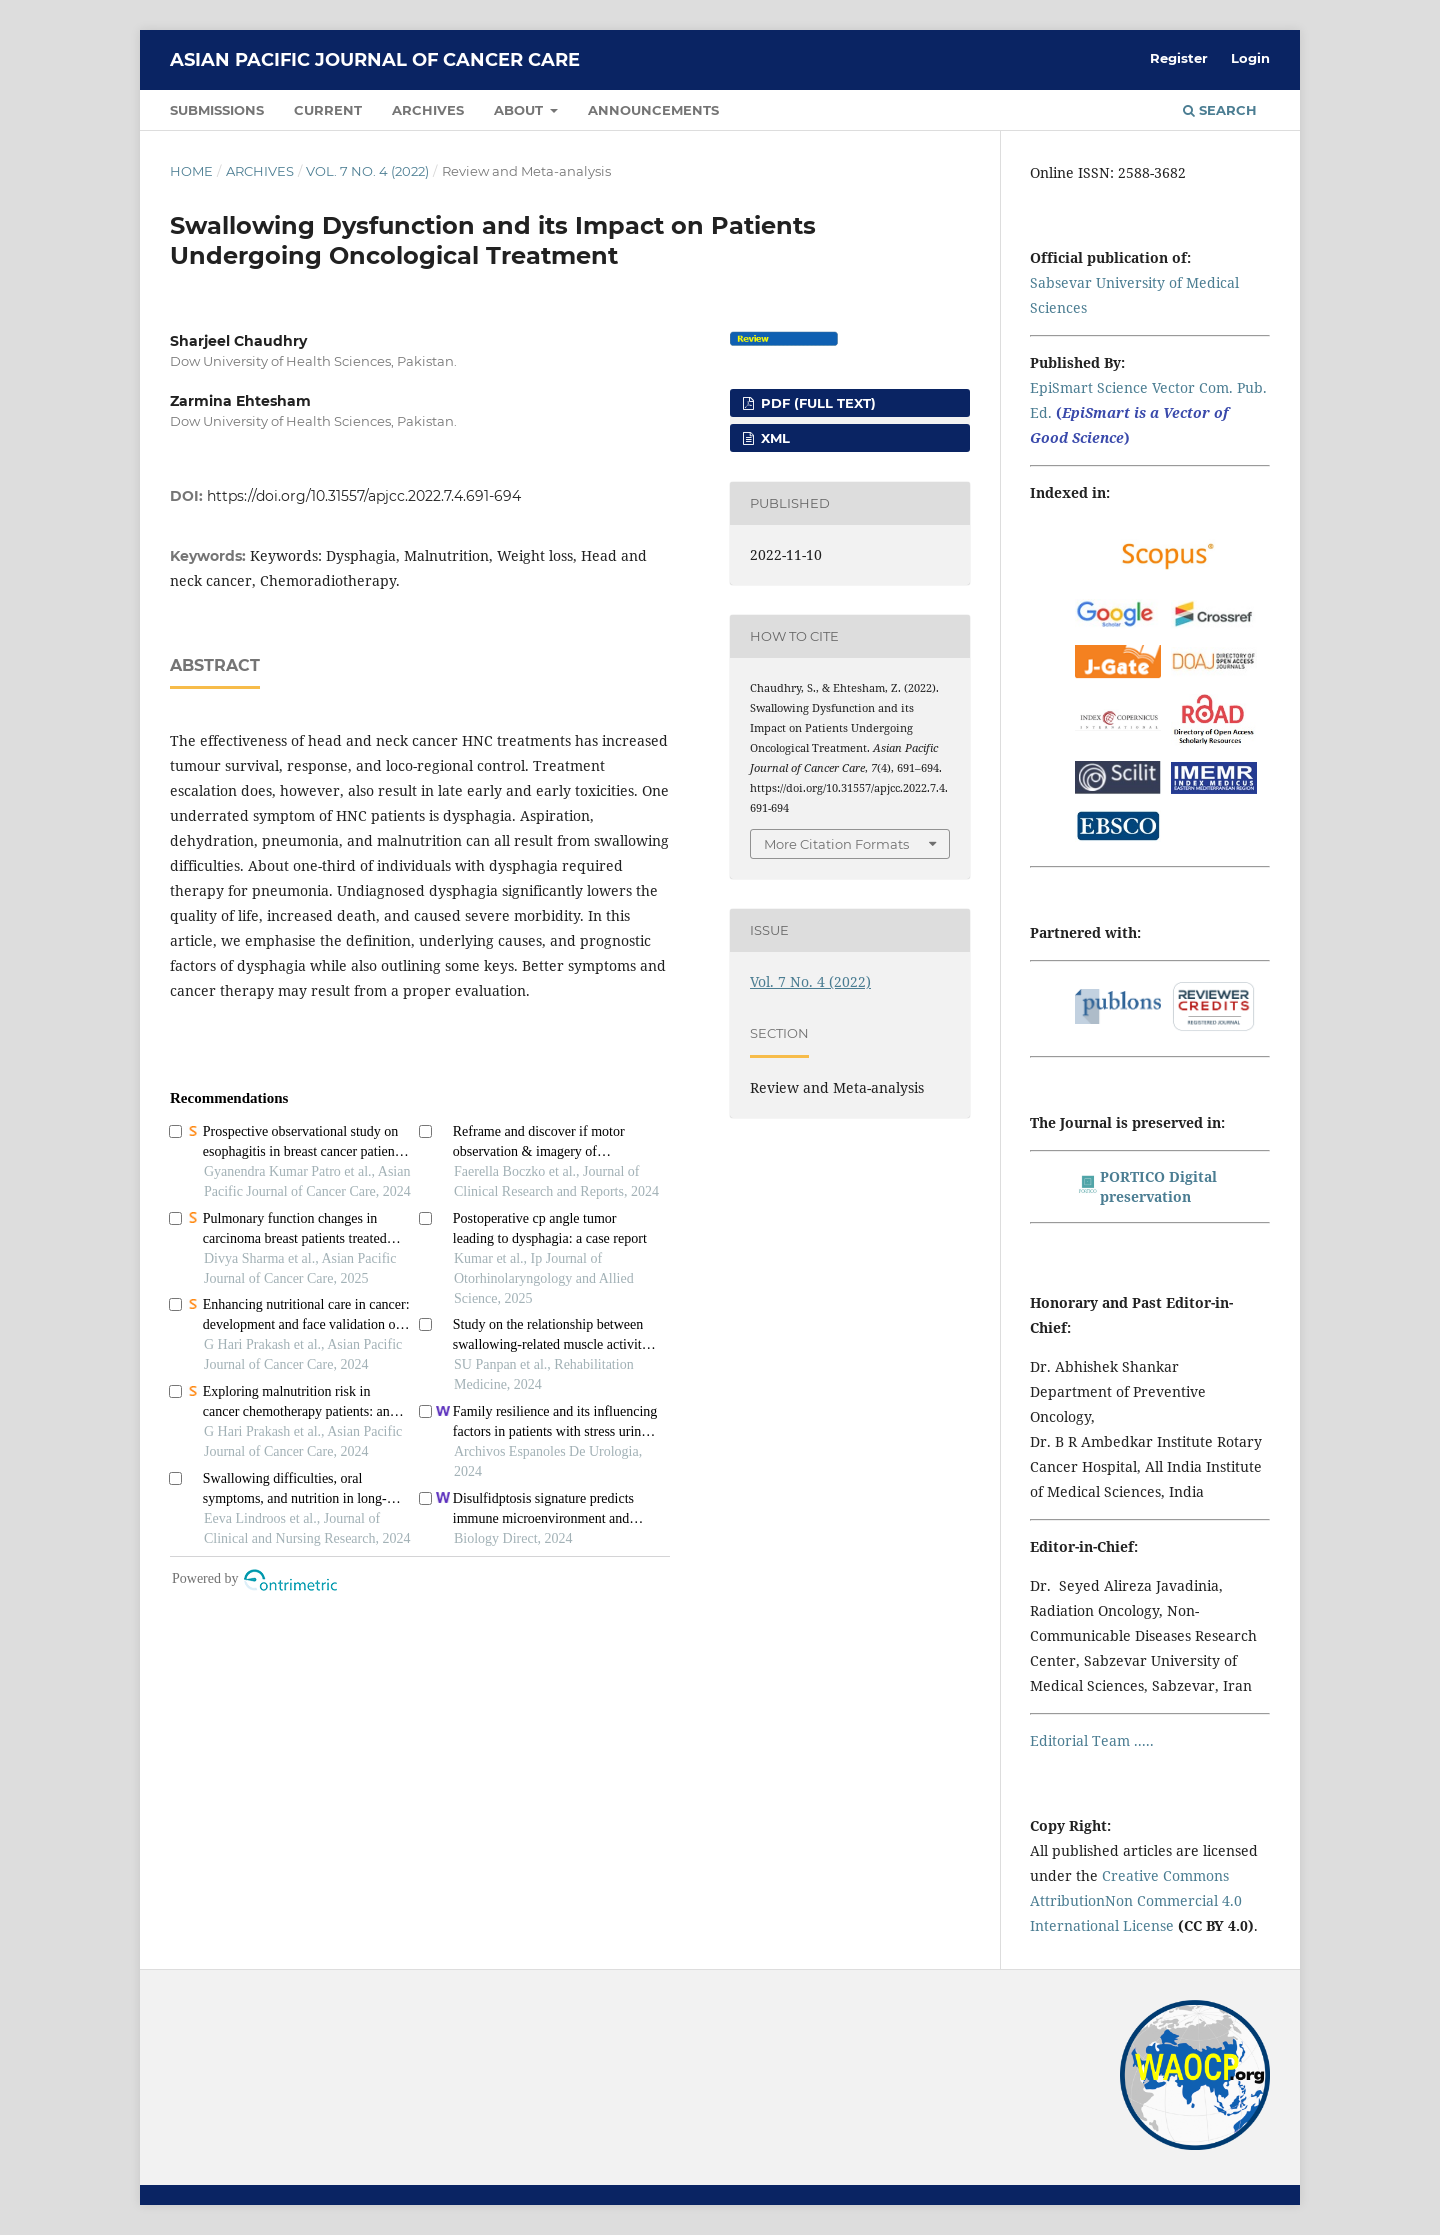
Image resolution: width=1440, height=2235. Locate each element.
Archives (428, 110)
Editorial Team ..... (1092, 1740)
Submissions (217, 110)
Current (328, 110)
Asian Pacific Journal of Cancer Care (375, 60)
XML (773, 438)
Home (191, 171)
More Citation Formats (836, 844)
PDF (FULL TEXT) (816, 403)
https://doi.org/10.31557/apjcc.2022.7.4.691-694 (364, 496)
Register (1179, 58)
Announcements (653, 110)
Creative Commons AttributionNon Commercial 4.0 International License (1136, 1900)
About (520, 110)
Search (1220, 110)
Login (1250, 58)
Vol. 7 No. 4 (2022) (367, 171)
